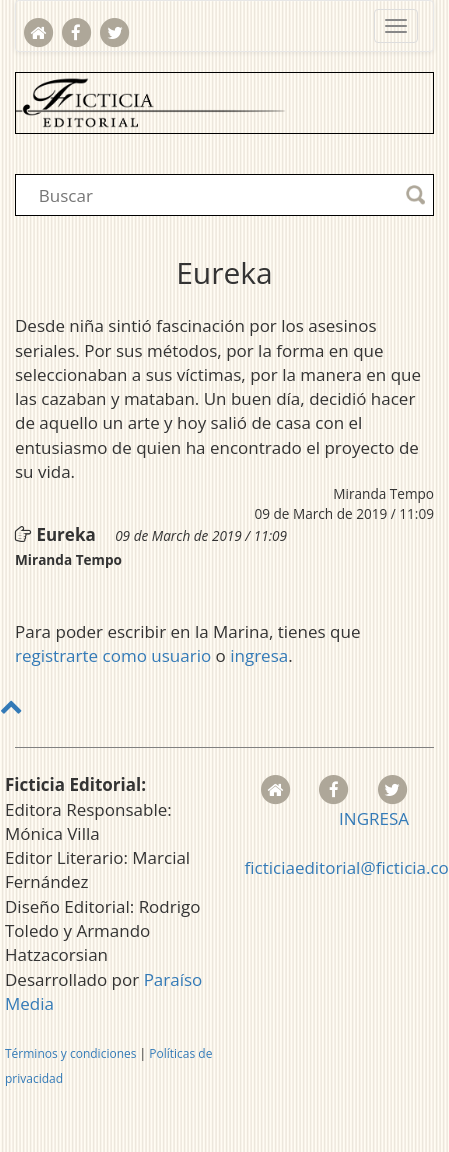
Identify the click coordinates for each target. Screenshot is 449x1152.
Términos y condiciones (70, 1053)
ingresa (259, 655)
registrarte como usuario (113, 655)
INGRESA (374, 818)
